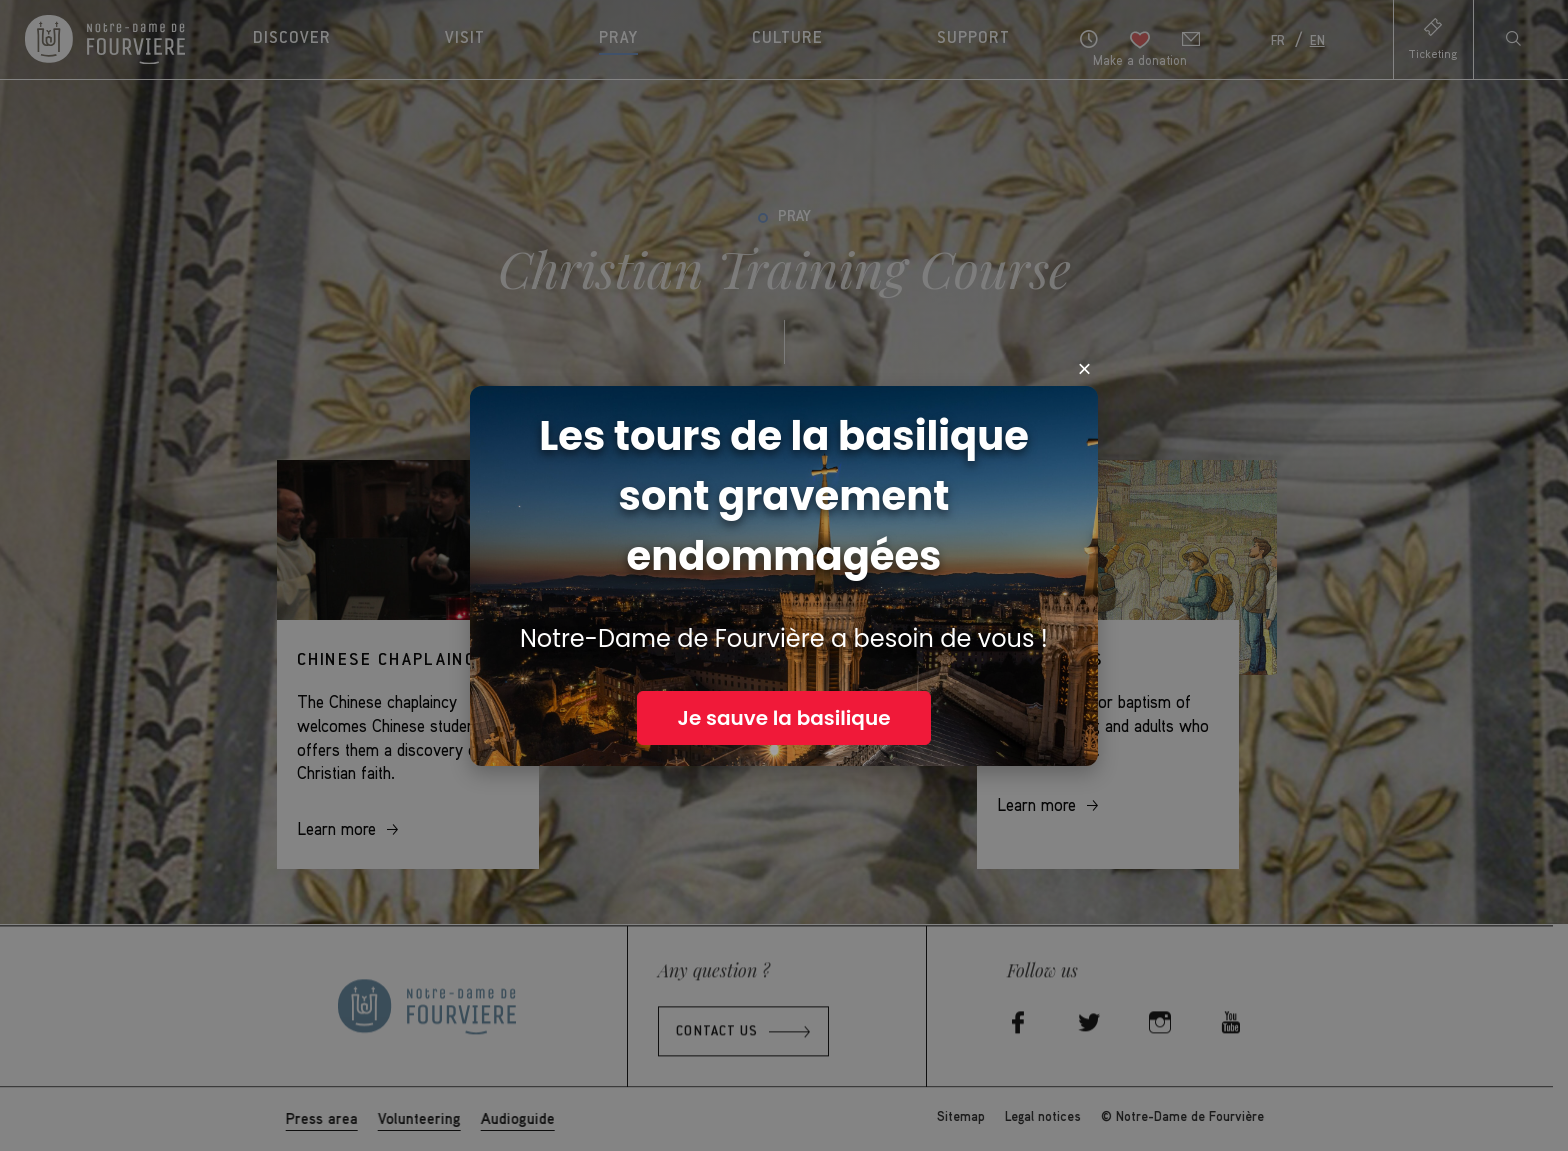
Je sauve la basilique (784, 718)
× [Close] (1085, 369)
